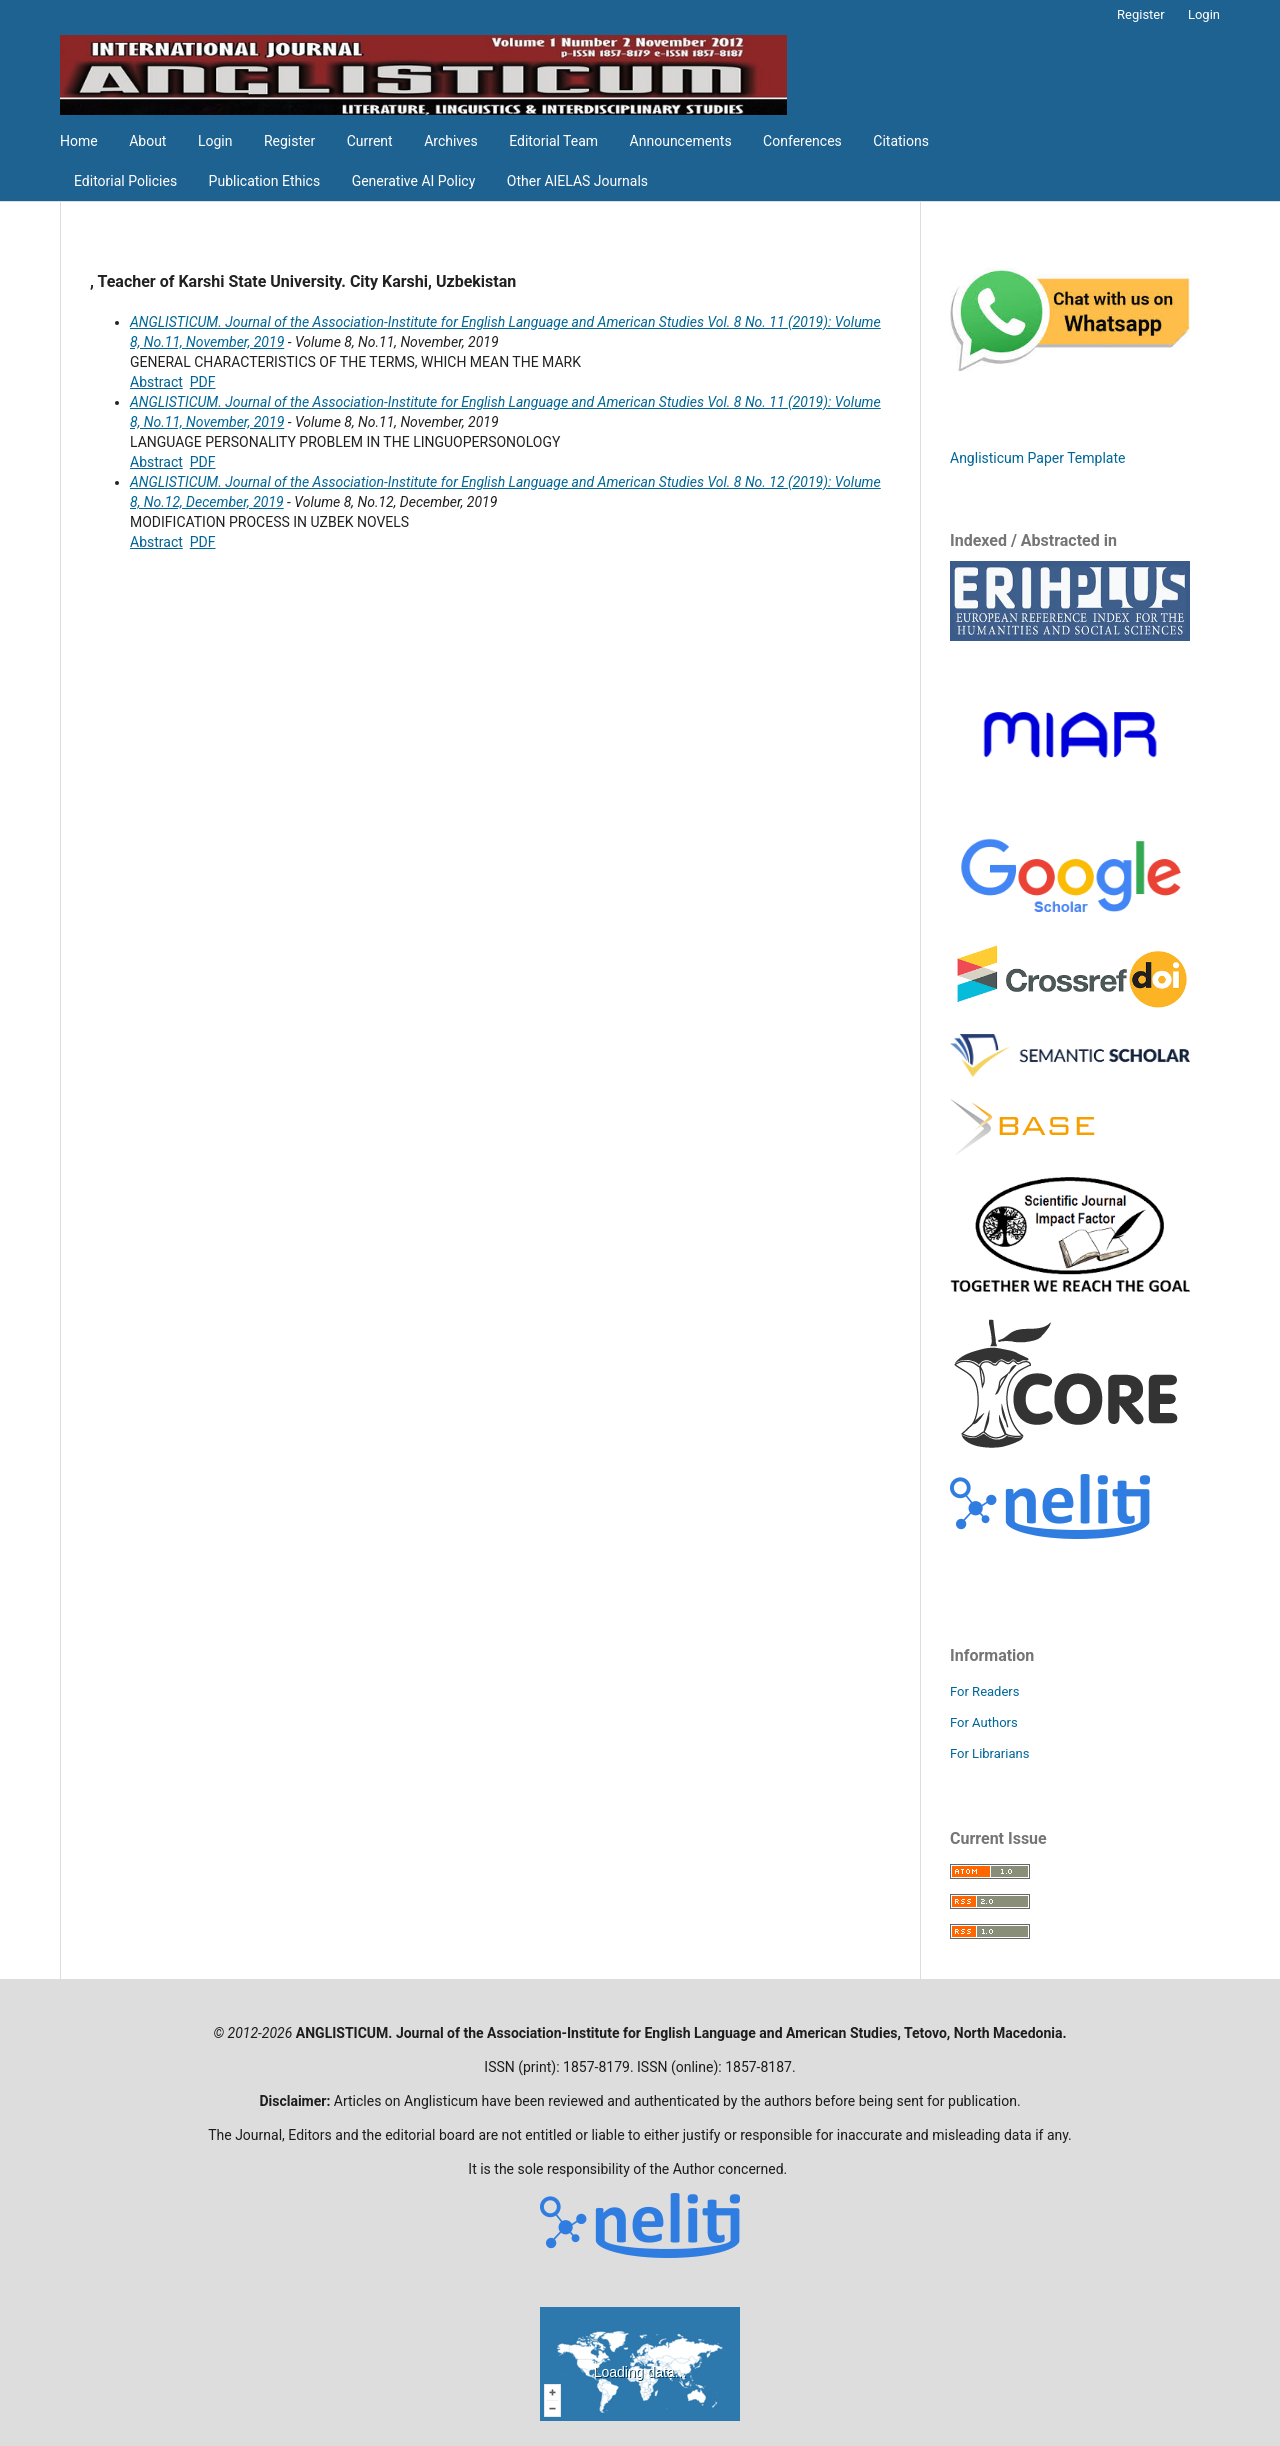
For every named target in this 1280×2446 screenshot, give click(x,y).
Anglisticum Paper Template (1037, 458)
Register (289, 141)
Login (215, 141)
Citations (901, 141)
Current (370, 141)
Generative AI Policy (414, 181)
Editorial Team (553, 141)
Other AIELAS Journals (577, 181)
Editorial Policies (125, 181)
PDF (203, 382)
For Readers (985, 1691)
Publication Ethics (265, 181)
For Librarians (989, 1753)
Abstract (156, 382)
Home (79, 141)
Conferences (802, 141)
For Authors (984, 1722)
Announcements (681, 141)
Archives (451, 141)
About (147, 141)
